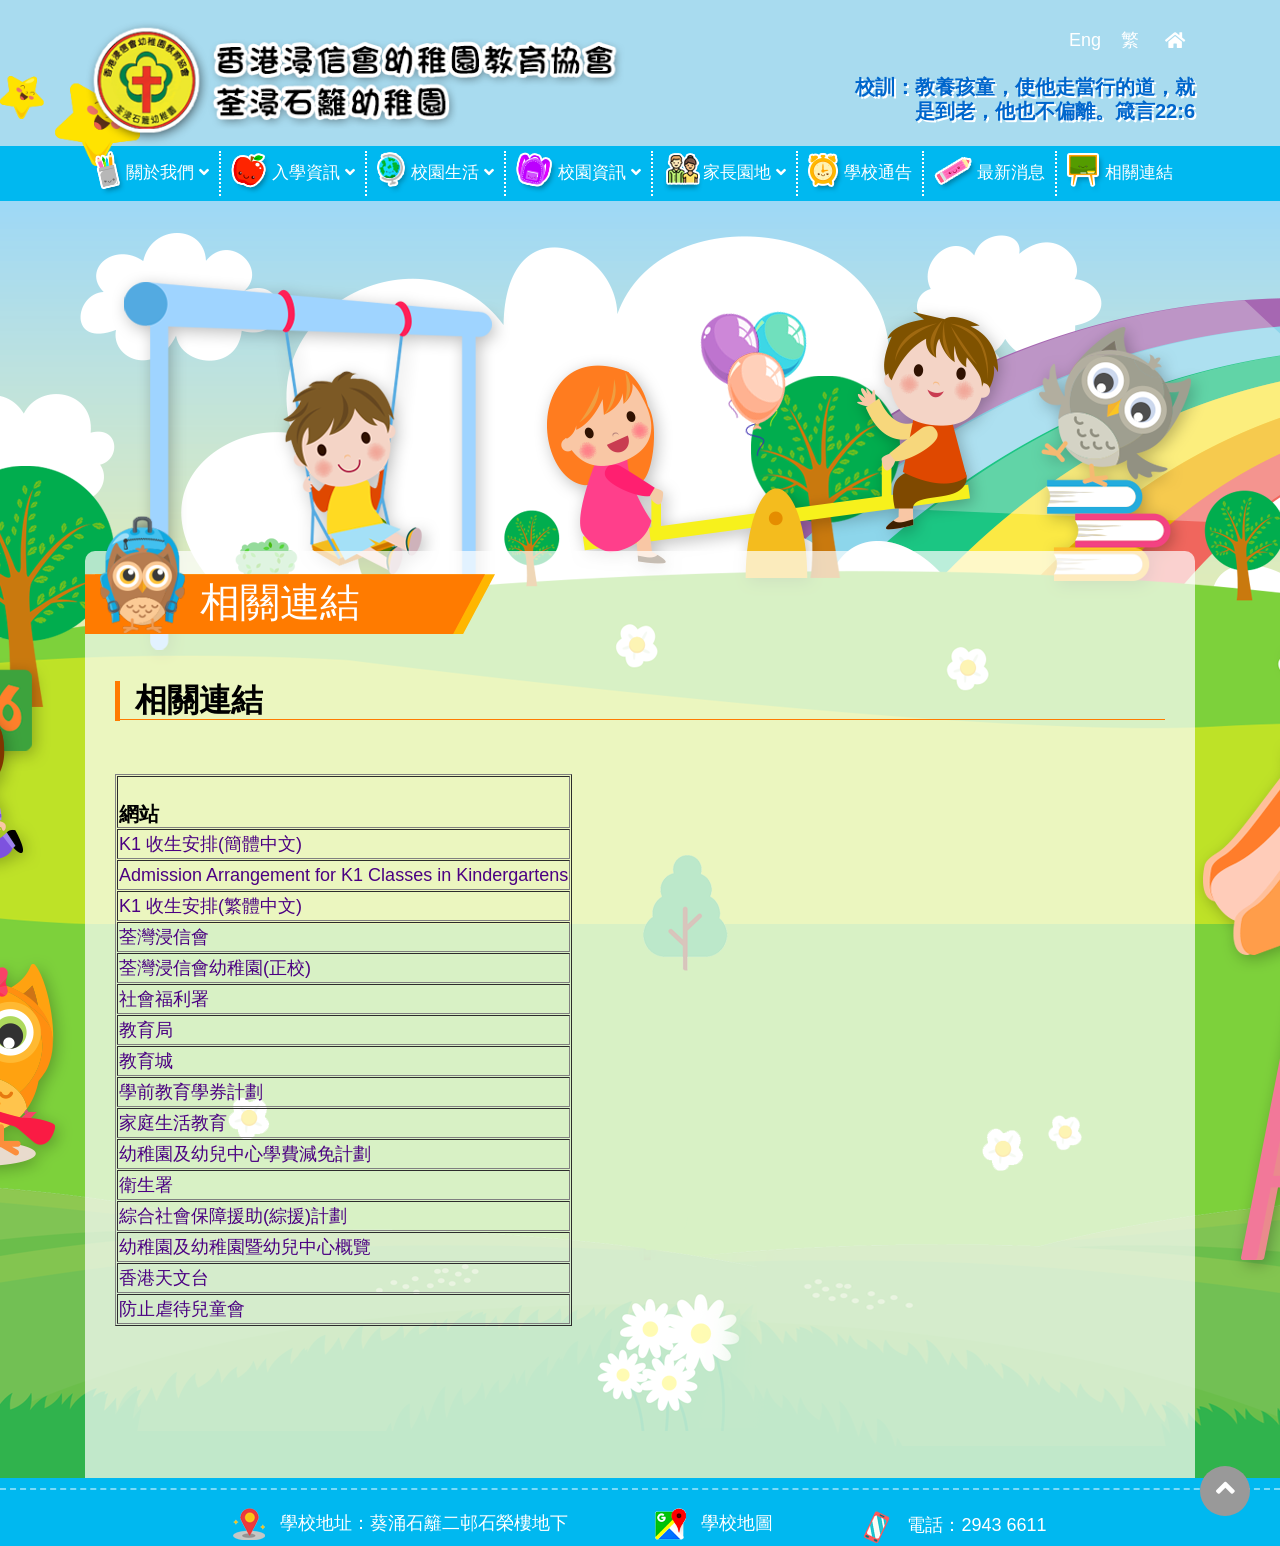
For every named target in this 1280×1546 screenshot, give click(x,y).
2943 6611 (1003, 1526)
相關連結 (1120, 173)
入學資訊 (285, 173)
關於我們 (144, 173)
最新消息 (989, 173)
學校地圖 (714, 1523)
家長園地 (717, 173)
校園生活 (428, 173)
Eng (1085, 40)
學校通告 (860, 173)
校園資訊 (571, 173)
